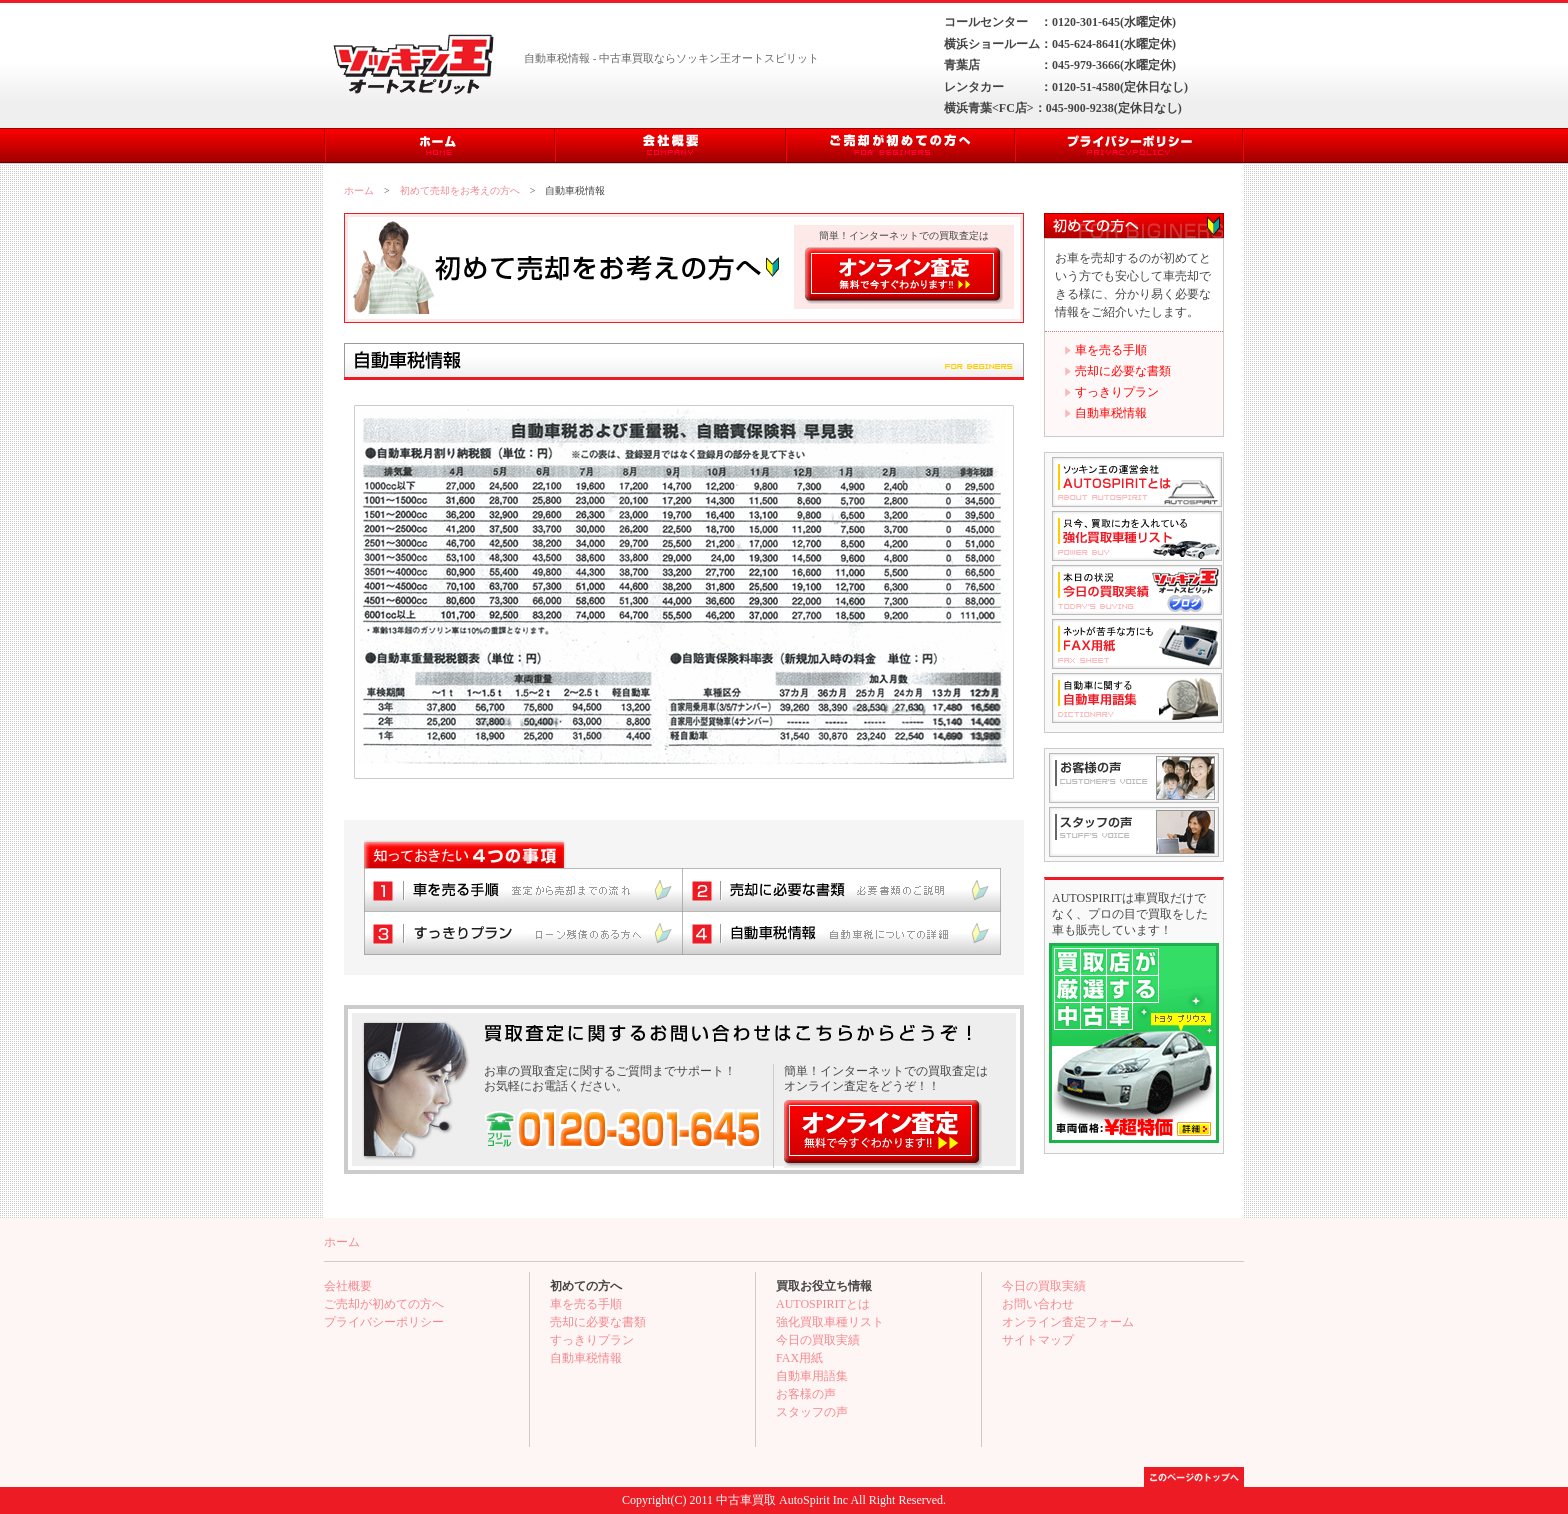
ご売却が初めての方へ (384, 1304)
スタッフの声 (812, 1412)
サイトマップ (1038, 1340)
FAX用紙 (799, 1358)
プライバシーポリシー (384, 1322)
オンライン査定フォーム (1068, 1322)
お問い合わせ (1038, 1304)
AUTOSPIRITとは (823, 1304)
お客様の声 (806, 1394)
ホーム (359, 190)
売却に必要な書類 (1123, 371)
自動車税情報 (1111, 413)
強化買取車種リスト (830, 1322)
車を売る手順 (1111, 350)
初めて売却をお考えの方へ (460, 190)
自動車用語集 (812, 1376)
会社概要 (348, 1286)
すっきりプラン (1117, 392)
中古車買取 (746, 1500)
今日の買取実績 (818, 1340)
